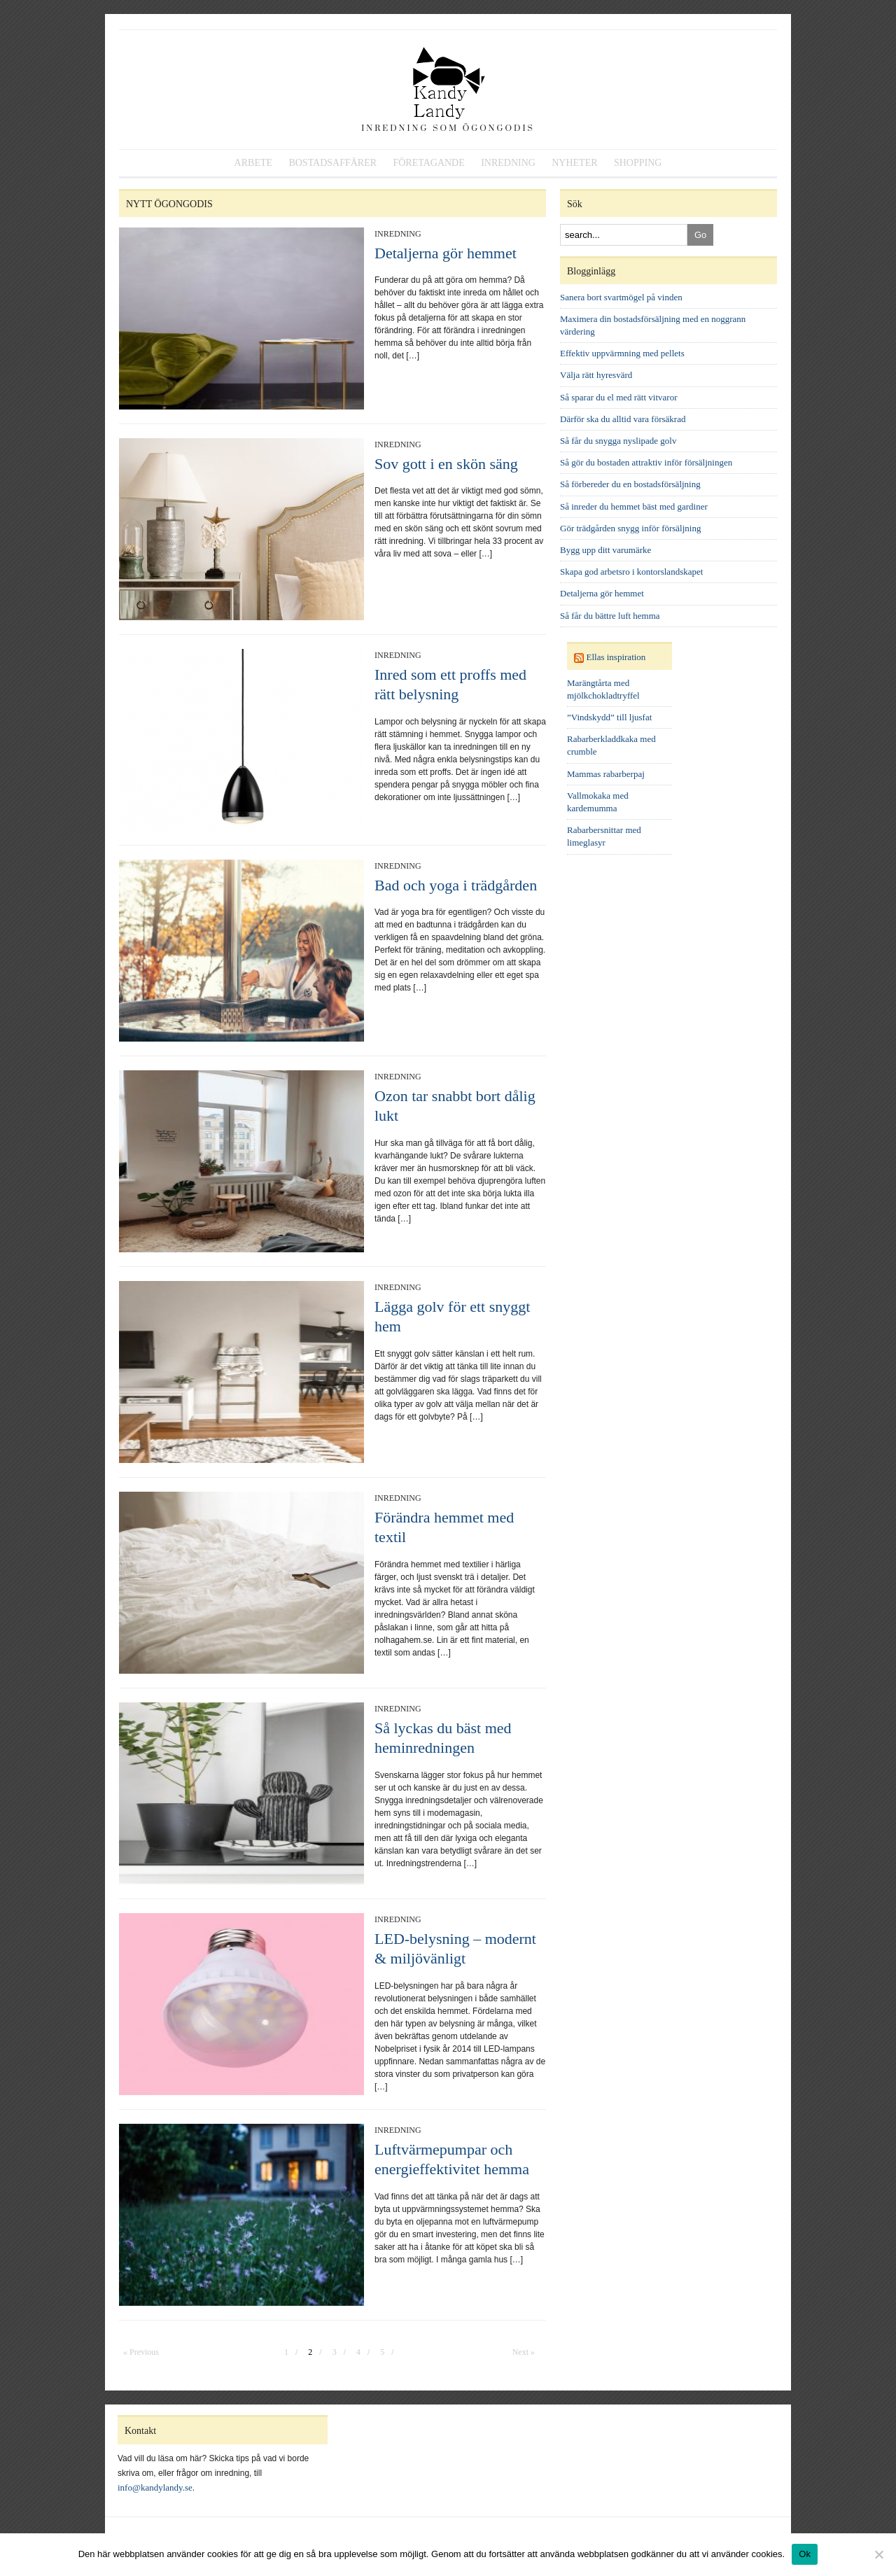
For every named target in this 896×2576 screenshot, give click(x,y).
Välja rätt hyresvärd (596, 375)
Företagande (428, 163)
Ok (805, 2554)
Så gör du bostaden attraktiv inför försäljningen (646, 462)
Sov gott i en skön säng (446, 463)
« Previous (141, 2352)
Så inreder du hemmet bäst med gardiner (634, 506)
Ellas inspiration (616, 657)
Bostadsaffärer (332, 163)
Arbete (253, 163)
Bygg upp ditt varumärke (605, 550)
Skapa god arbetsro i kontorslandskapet (631, 571)
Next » (523, 2352)
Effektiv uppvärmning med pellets (622, 353)
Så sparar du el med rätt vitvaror (619, 397)
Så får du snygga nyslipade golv (618, 440)
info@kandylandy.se (155, 2487)
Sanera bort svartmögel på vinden (621, 297)
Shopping (638, 163)
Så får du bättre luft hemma (610, 615)
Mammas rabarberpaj (606, 774)
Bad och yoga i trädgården (455, 885)
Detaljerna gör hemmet (445, 253)
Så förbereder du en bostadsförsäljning (630, 484)
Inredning (508, 163)
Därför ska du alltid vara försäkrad (622, 419)
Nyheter (574, 163)
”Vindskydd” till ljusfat (609, 717)
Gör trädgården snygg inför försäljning (630, 528)
